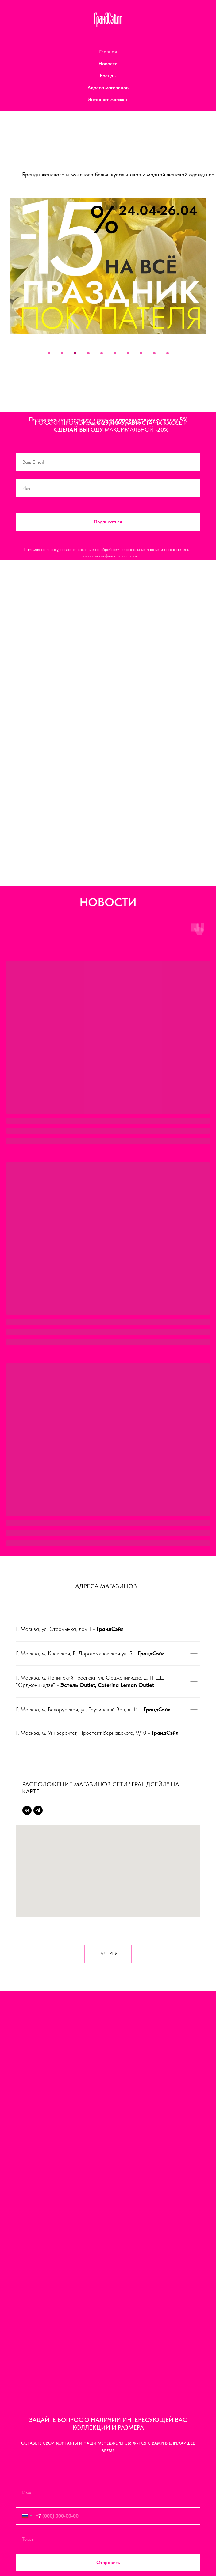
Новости (108, 63)
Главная (108, 52)
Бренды (108, 75)
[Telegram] (38, 1810)
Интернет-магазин (108, 99)
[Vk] (27, 1810)
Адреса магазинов (108, 87)
